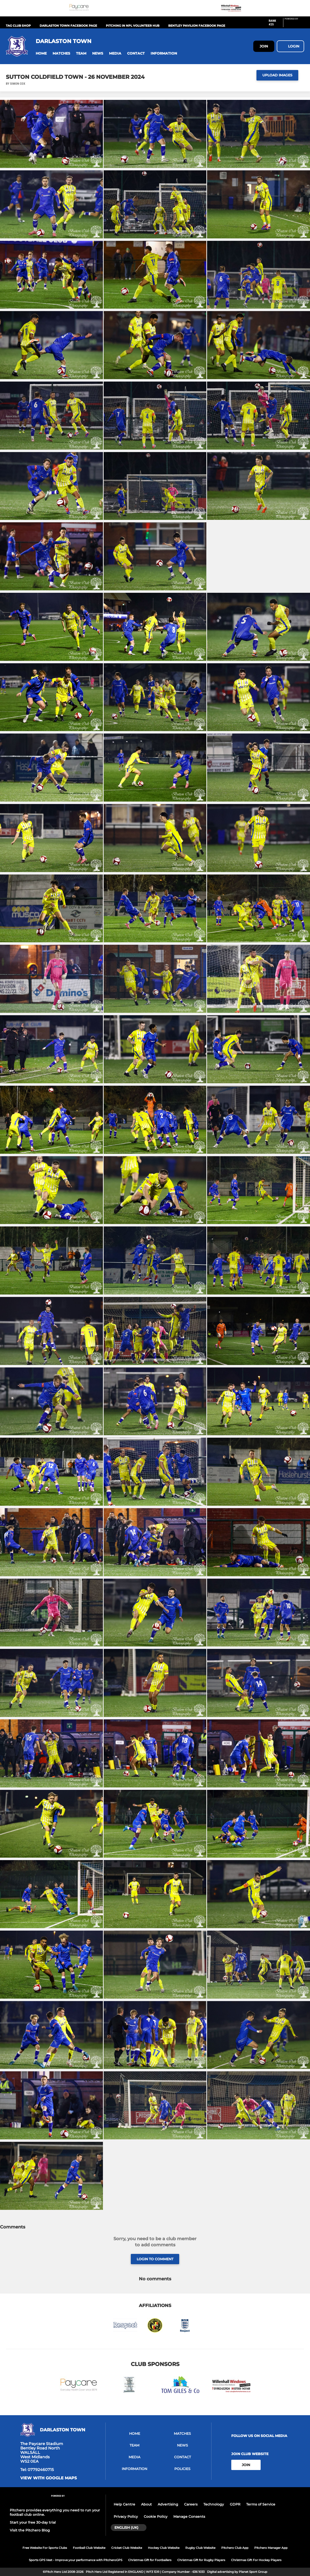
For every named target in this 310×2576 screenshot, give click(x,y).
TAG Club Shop (18, 25)
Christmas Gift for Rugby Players (201, 2560)
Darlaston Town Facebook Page (68, 25)
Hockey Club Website (163, 2548)
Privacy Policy (126, 2516)
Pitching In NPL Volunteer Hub (132, 25)
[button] (41, 53)
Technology (213, 2504)
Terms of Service (260, 2504)
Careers (191, 2504)
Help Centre (124, 2504)
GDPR (235, 2504)
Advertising (168, 2504)
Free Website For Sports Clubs (44, 2548)
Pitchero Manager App (271, 2548)
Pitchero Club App (234, 2548)
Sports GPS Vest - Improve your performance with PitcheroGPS (75, 2560)
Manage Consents (189, 2516)
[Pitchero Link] (294, 24)
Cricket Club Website (126, 2548)
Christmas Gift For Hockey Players (256, 2560)
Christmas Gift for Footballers (149, 2560)
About (146, 2504)
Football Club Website (89, 2548)
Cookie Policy (155, 2516)
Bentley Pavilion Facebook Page (196, 25)
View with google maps (48, 2478)
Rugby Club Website (200, 2548)
